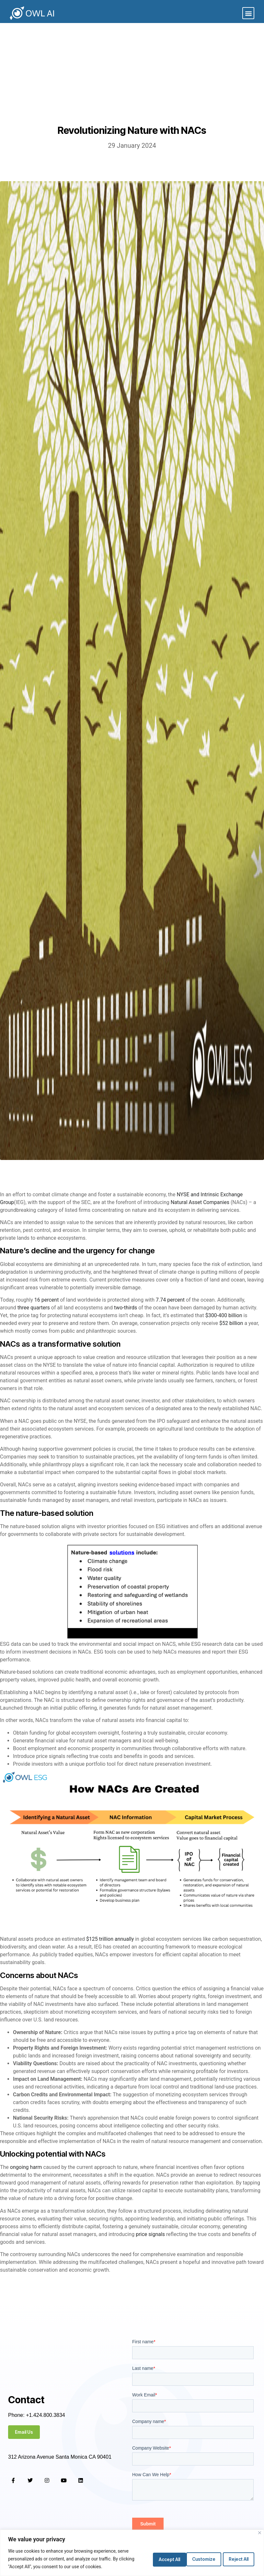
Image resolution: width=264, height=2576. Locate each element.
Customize (159, 2558)
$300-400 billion (223, 1315)
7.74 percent (170, 1300)
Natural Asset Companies (200, 1202)
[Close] (259, 2532)
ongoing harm (26, 2167)
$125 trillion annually (110, 1939)
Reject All (199, 2558)
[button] (248, 13)
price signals (150, 2234)
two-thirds (125, 1308)
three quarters (33, 1308)
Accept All (237, 2558)
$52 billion (231, 1323)
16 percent (46, 1300)
